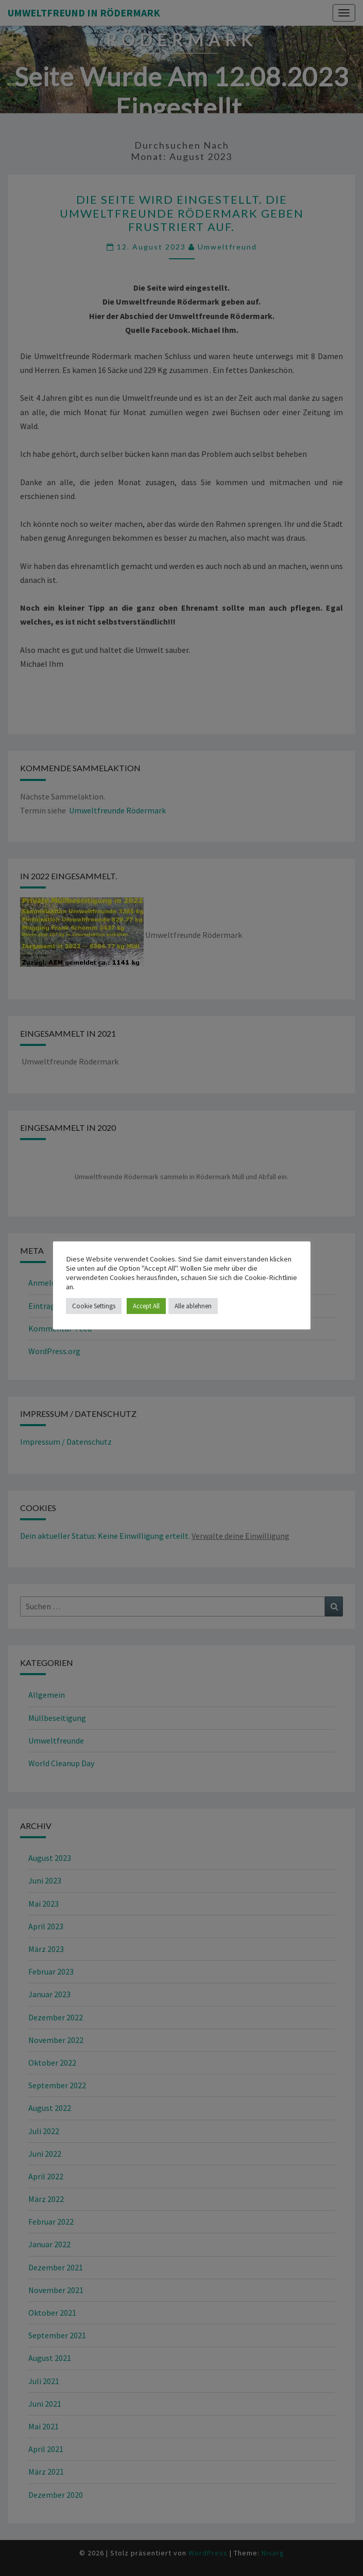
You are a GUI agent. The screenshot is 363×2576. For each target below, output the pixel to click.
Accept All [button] (146, 1306)
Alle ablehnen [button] (193, 1306)
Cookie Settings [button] (93, 1306)
